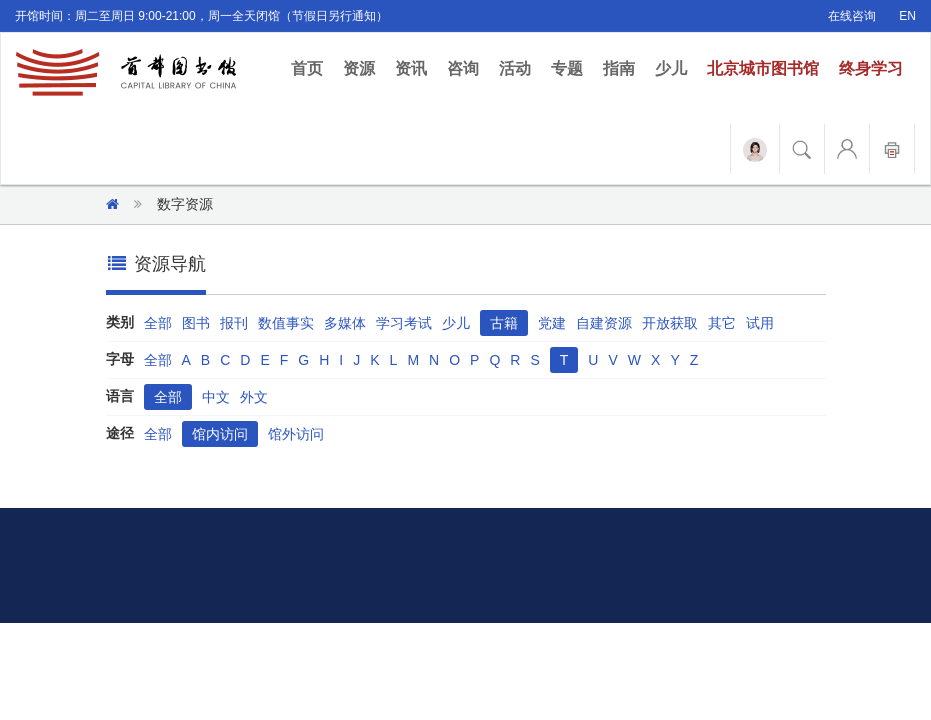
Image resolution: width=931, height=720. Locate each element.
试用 (760, 323)
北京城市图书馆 (763, 68)
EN (907, 16)
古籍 (504, 323)
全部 (158, 323)
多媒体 (345, 323)
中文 (216, 397)
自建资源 (604, 323)
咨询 (463, 68)
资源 (359, 68)
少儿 (671, 68)
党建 (552, 323)
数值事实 (286, 323)
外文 (254, 397)
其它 (722, 323)
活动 (515, 68)
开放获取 (670, 323)
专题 (567, 68)
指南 (619, 68)
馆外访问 (296, 434)
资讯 (411, 68)
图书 (196, 323)
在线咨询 (852, 16)
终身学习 (871, 68)
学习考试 (404, 323)
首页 (312, 67)
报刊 (234, 323)
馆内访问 (220, 434)
